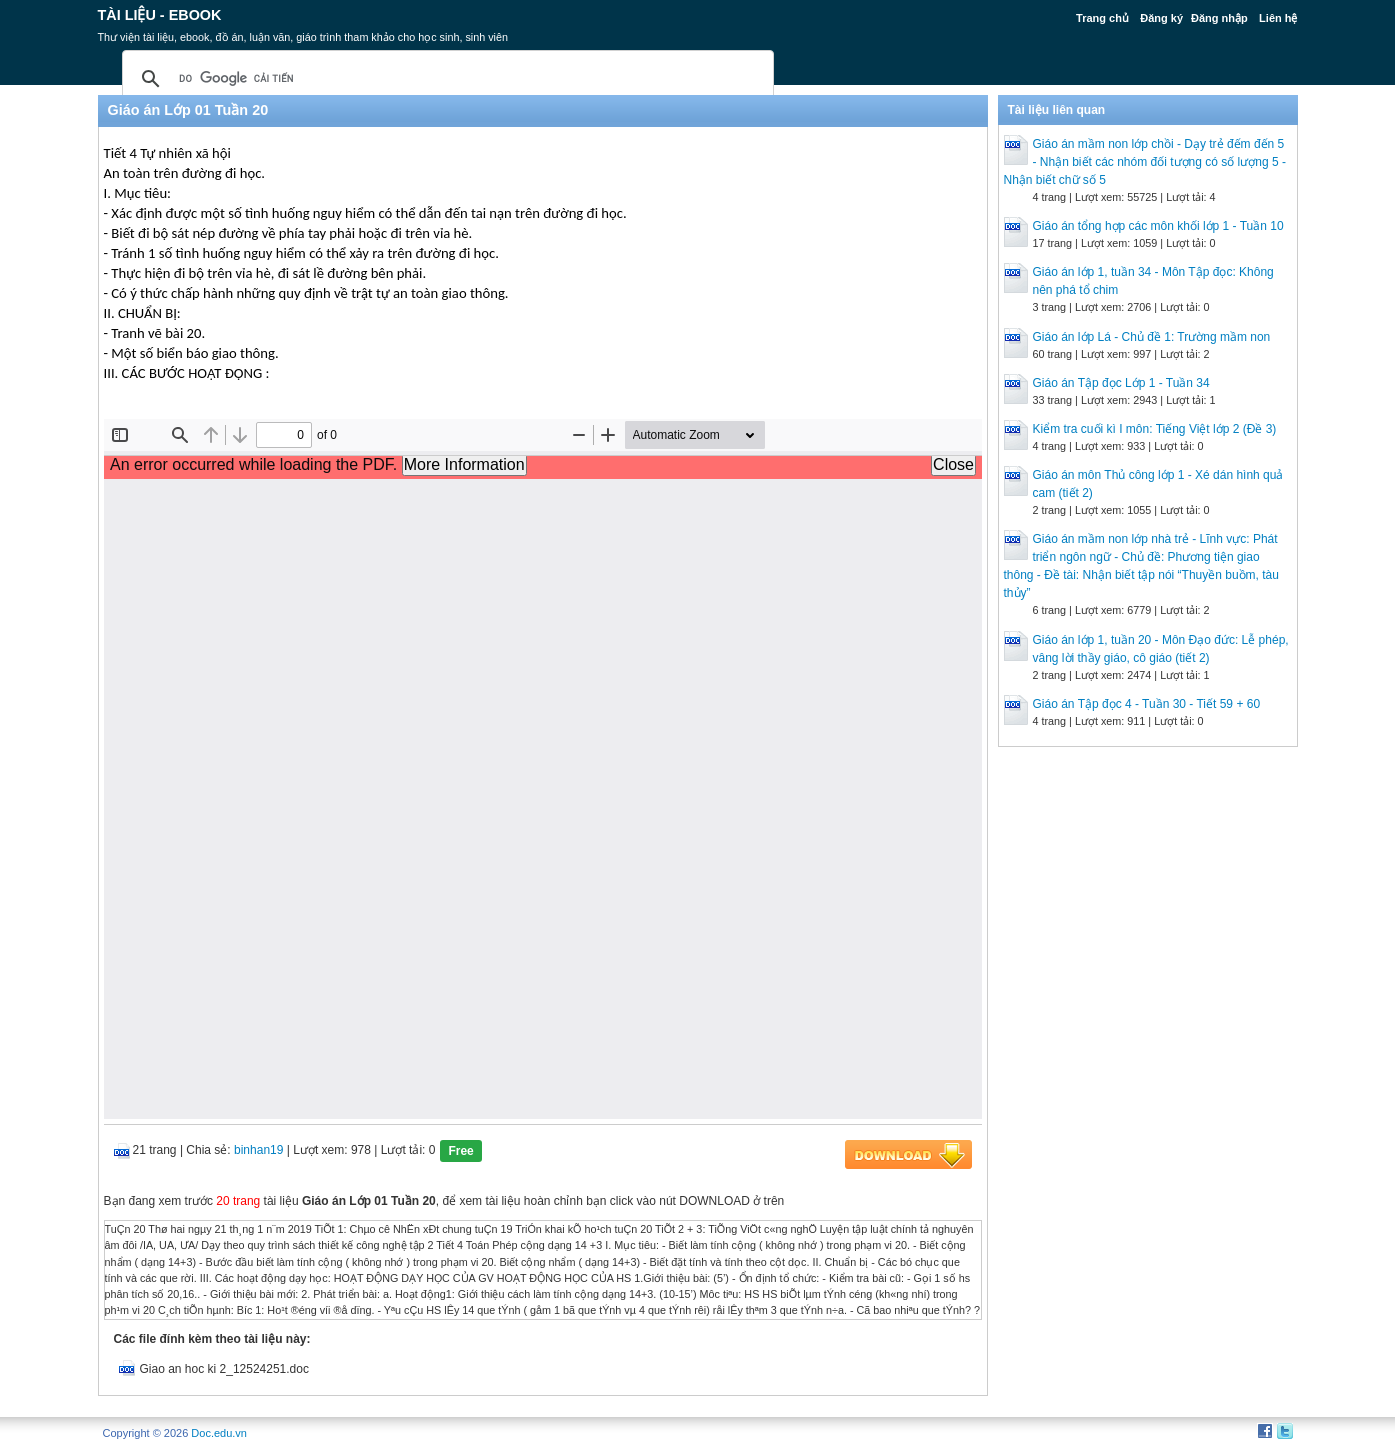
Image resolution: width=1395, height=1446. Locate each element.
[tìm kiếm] (445, 79)
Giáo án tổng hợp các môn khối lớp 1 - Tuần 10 (1158, 226)
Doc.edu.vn (219, 1433)
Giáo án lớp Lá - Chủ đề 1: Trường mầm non (1152, 337)
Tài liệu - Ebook (160, 15)
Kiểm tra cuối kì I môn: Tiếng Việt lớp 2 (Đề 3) (1155, 429)
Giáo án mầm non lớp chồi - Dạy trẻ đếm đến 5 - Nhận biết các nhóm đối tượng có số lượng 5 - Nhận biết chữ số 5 (1145, 162)
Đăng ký (1161, 18)
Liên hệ (1278, 18)
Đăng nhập (1219, 18)
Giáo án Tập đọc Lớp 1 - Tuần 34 (1121, 383)
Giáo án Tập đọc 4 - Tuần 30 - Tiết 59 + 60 (1147, 704)
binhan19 (258, 1150)
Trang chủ (1102, 18)
